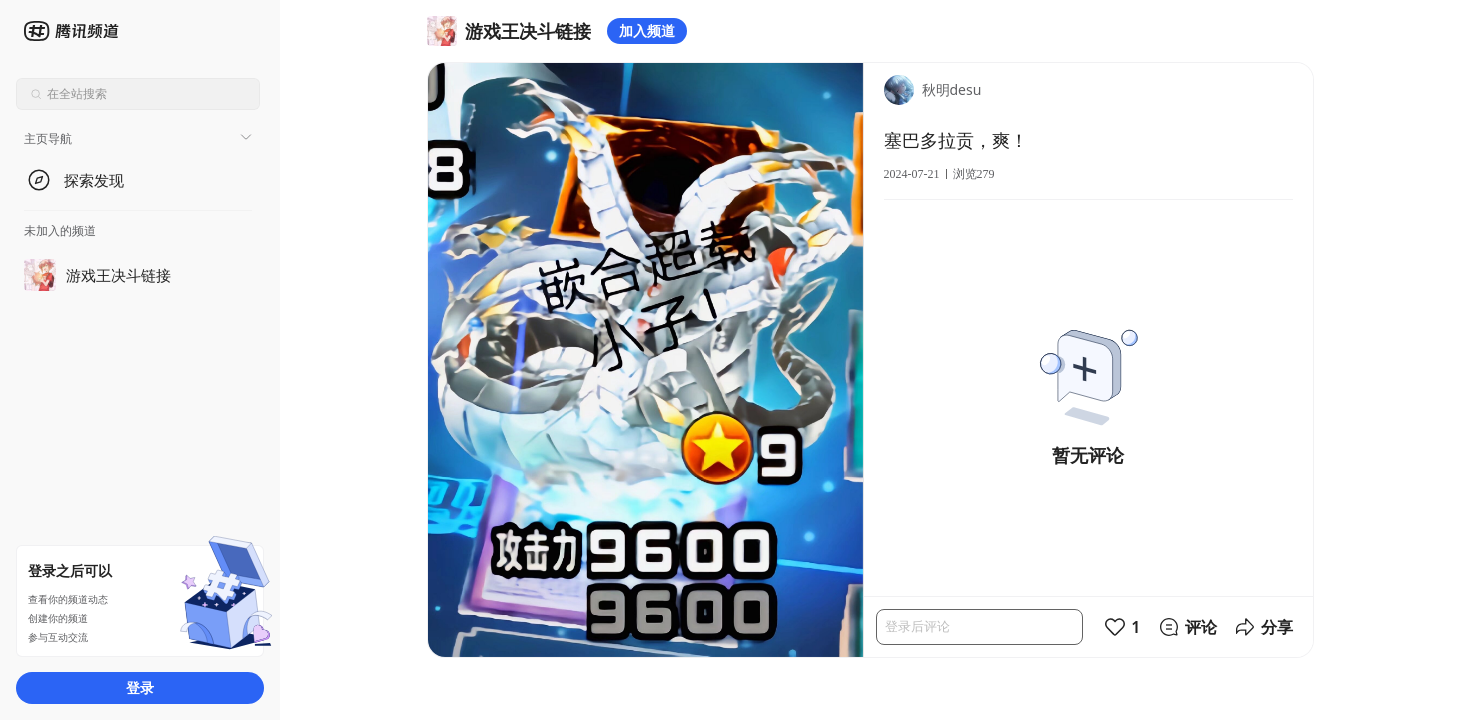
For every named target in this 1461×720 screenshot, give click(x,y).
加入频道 (647, 30)
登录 (140, 687)
